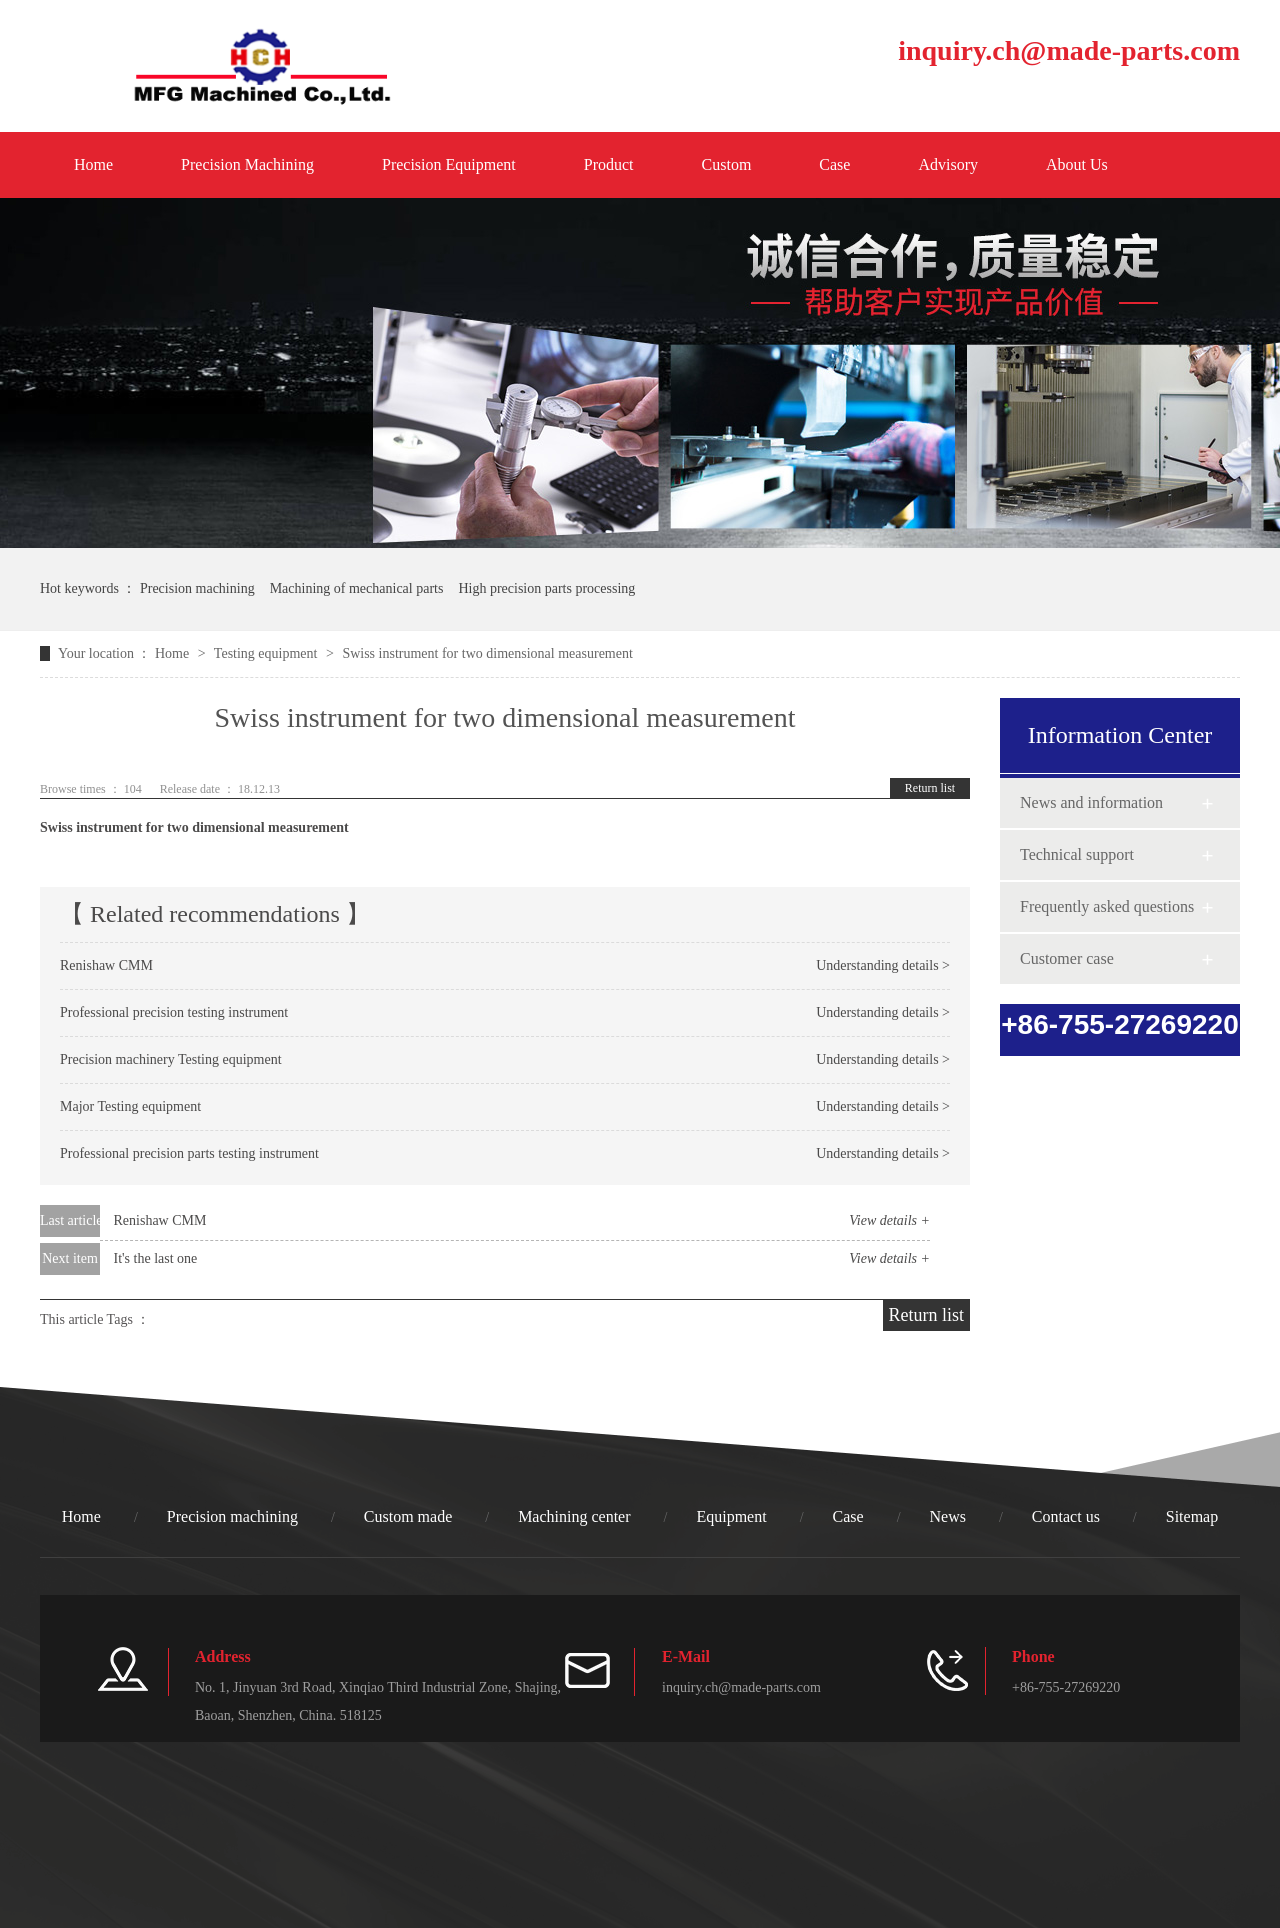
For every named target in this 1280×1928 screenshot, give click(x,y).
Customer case (1067, 958)
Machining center (574, 1516)
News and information (1091, 802)
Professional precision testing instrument (174, 1012)
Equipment (731, 1516)
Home (93, 164)
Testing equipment (267, 653)
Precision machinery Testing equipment (171, 1059)
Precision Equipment (449, 164)
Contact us (1066, 1516)
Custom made (408, 1516)
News (948, 1516)
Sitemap (1192, 1516)
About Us (1077, 164)
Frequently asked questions (1107, 906)
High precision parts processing (546, 588)
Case (834, 164)
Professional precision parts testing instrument (189, 1153)
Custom (727, 164)
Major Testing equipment (130, 1106)
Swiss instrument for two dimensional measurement (194, 827)
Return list (930, 788)
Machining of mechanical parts (357, 588)
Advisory (948, 164)
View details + (889, 1220)
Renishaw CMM (106, 965)
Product (609, 164)
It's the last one (156, 1258)
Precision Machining (247, 164)
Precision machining (197, 588)
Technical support (1077, 854)
